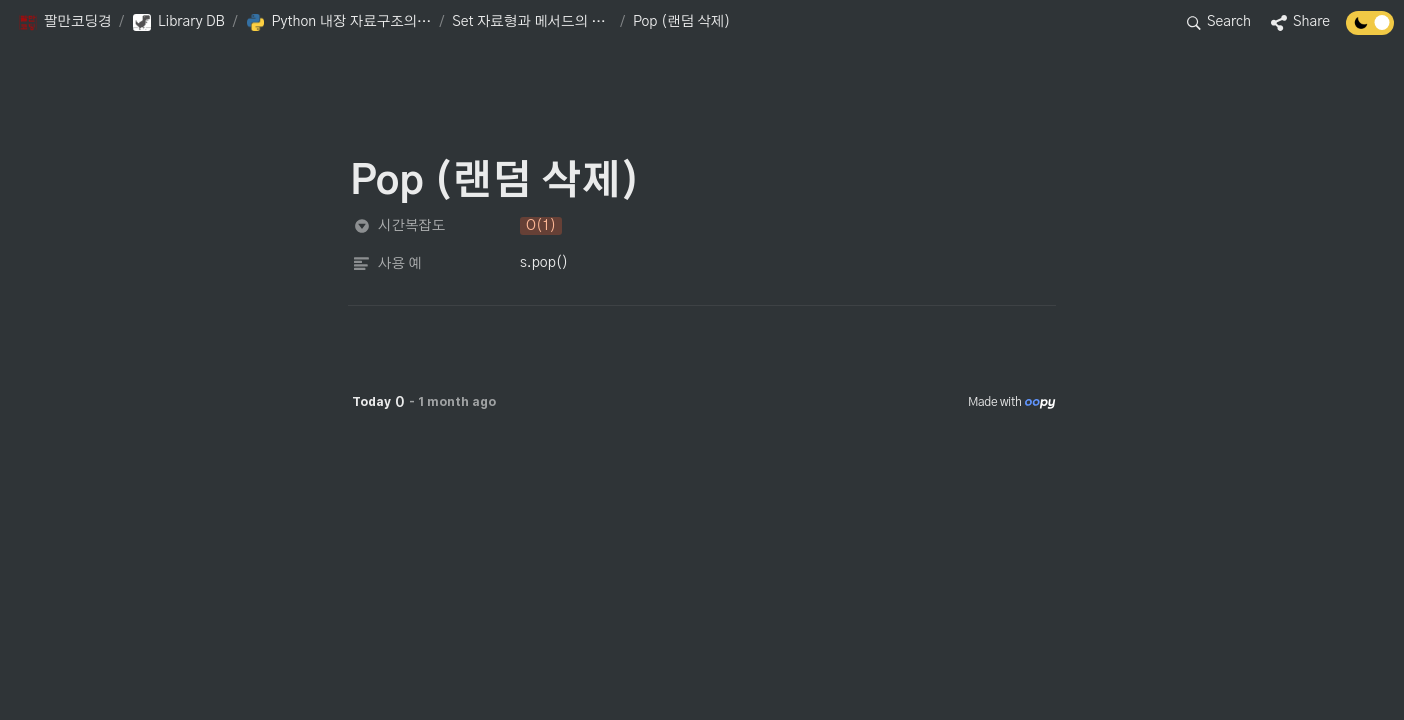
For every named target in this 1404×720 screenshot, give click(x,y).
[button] (64, 23)
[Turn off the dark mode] (1370, 30)
